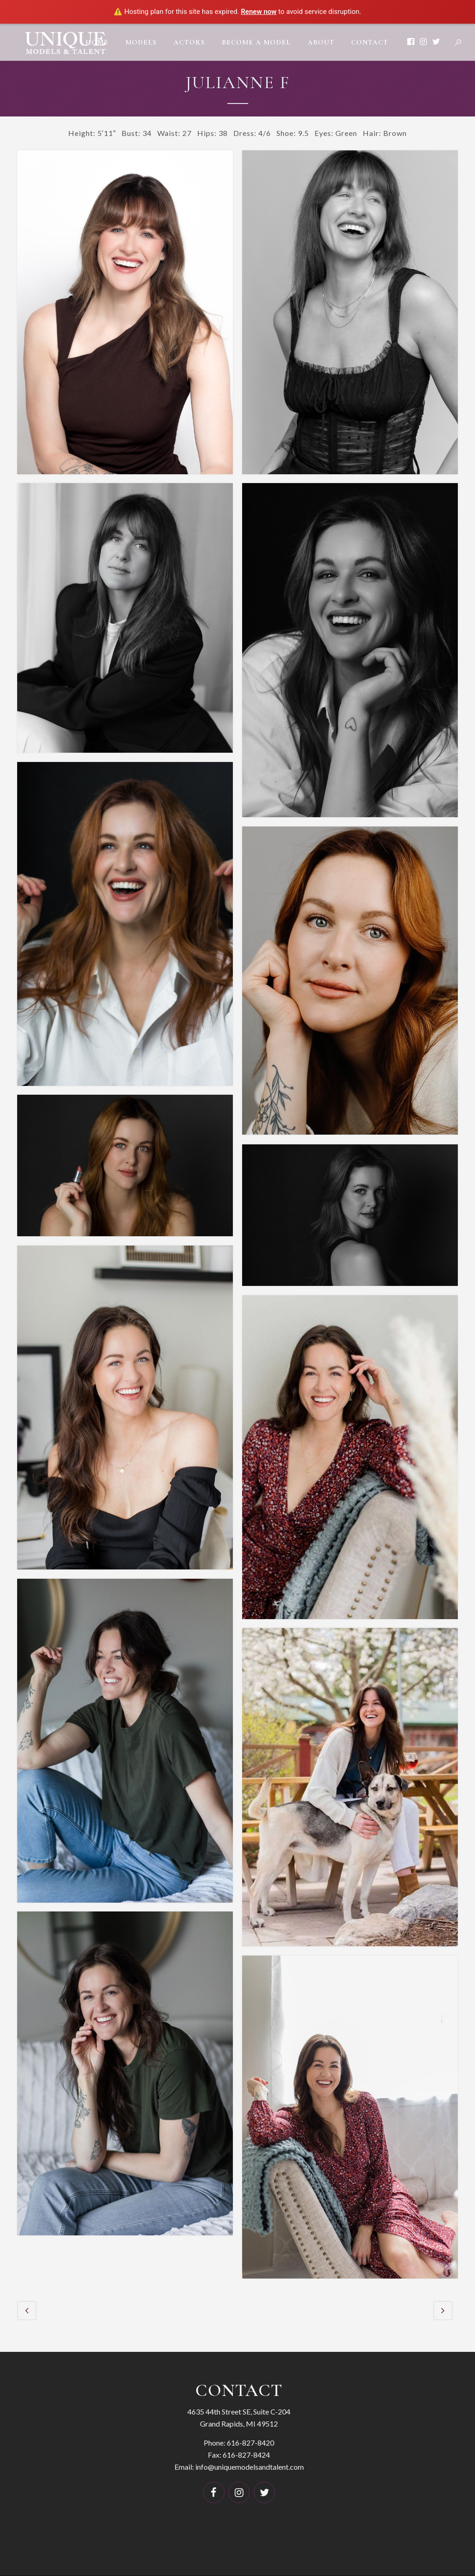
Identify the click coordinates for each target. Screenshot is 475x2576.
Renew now (258, 11)
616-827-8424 (246, 2453)
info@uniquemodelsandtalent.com (249, 2465)
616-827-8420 (250, 2441)
